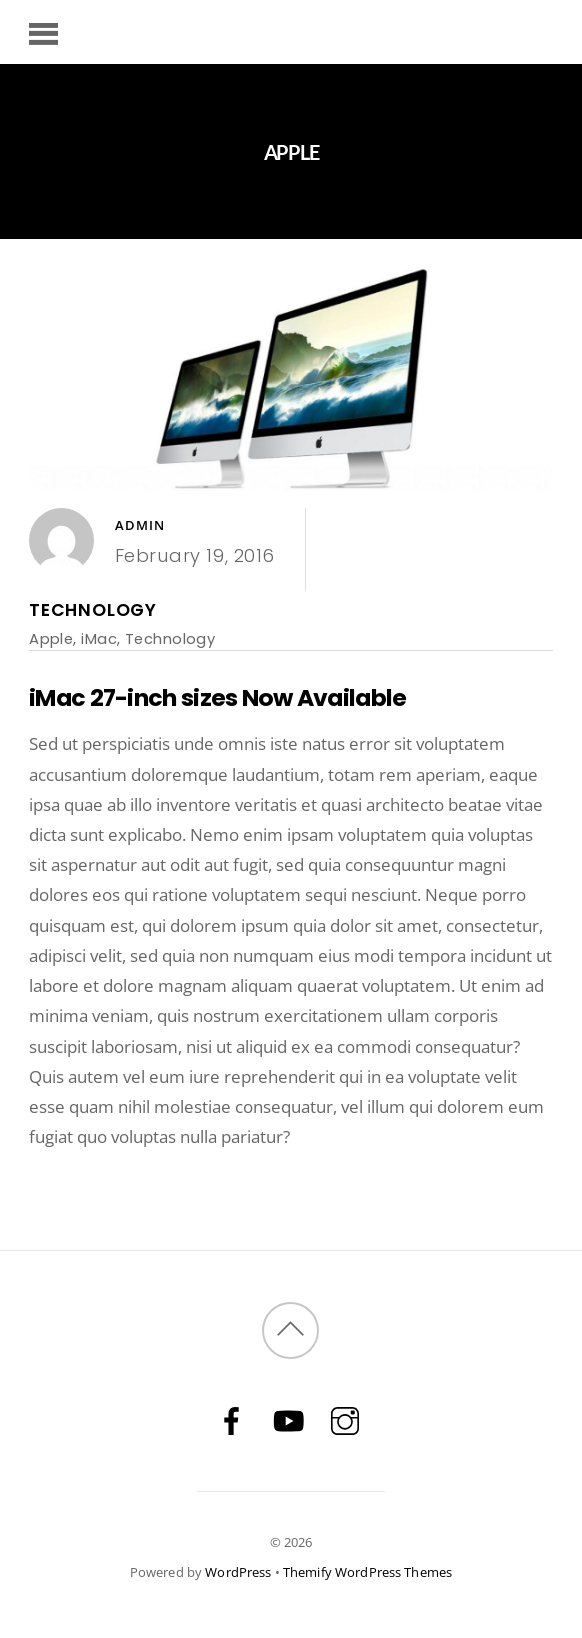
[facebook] (231, 1419)
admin (140, 525)
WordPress (238, 1572)
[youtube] (288, 1419)
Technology (93, 610)
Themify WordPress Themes (367, 1572)
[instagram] (345, 1419)
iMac (99, 638)
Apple (51, 638)
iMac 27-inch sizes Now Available (217, 697)
